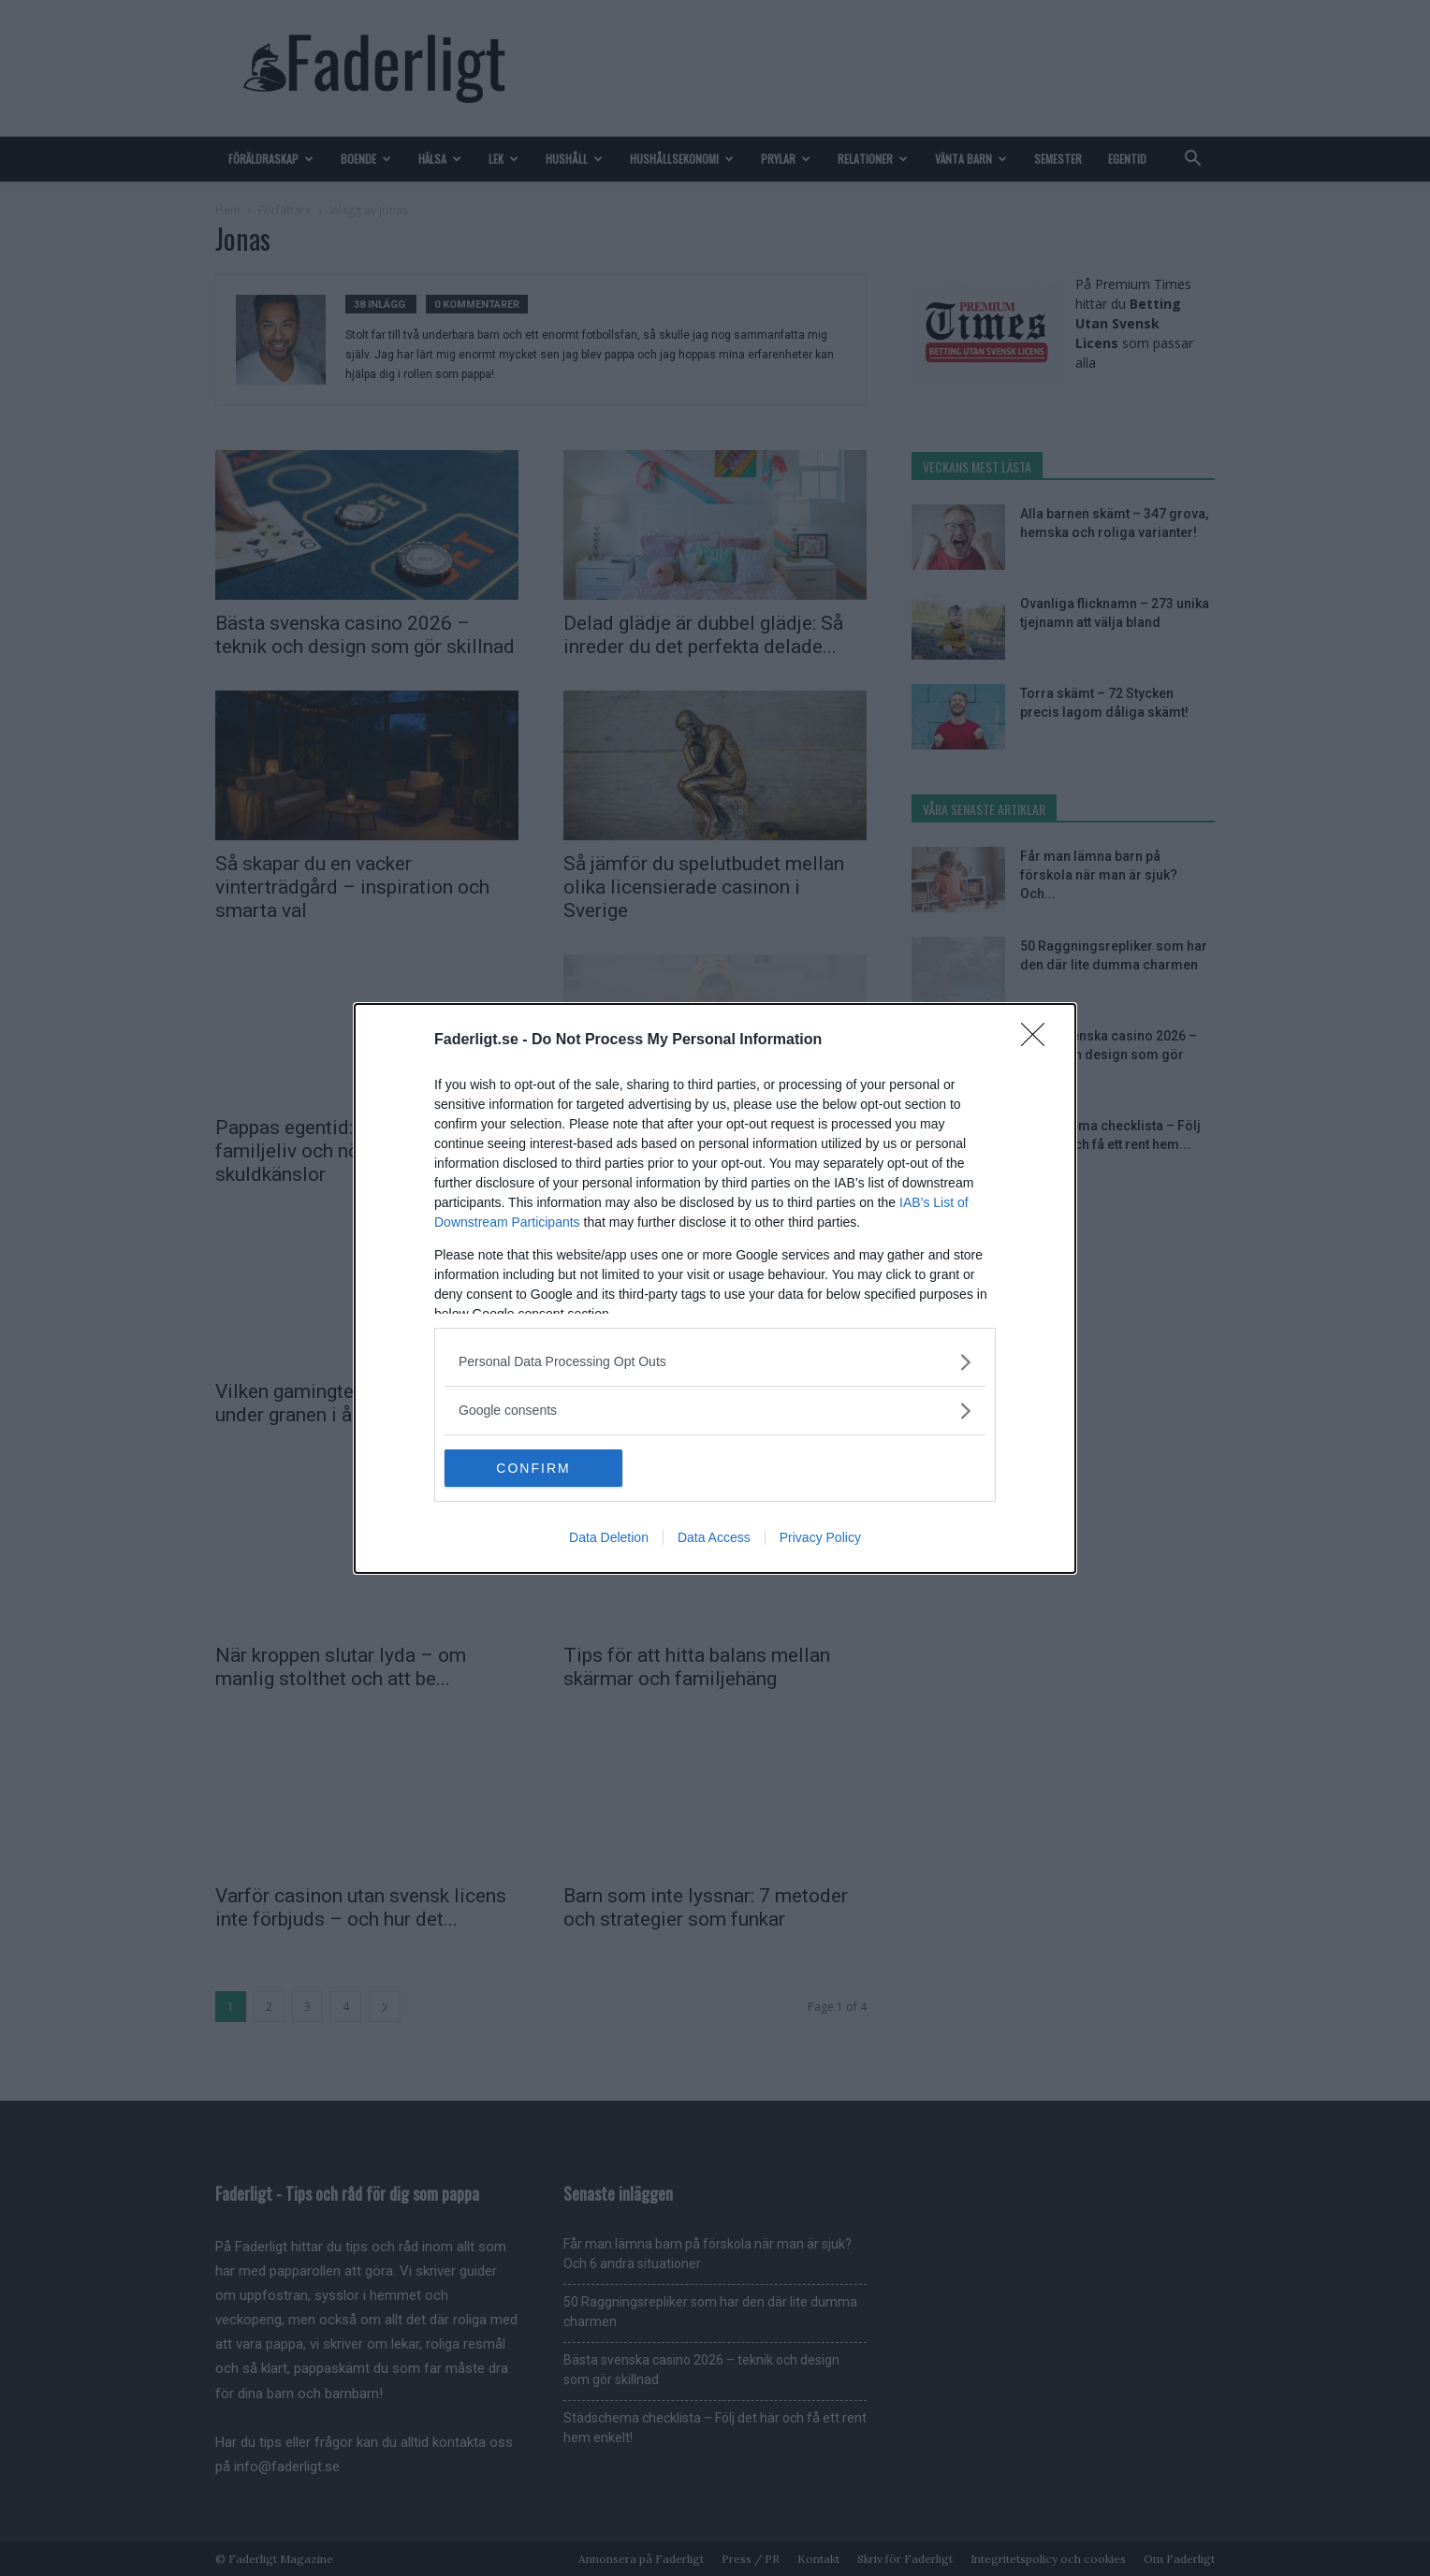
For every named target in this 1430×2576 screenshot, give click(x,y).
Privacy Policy (820, 1537)
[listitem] (715, 1361)
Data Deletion (609, 1537)
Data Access (714, 1537)
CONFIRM (534, 1467)
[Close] (1039, 1039)
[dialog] (715, 1287)
